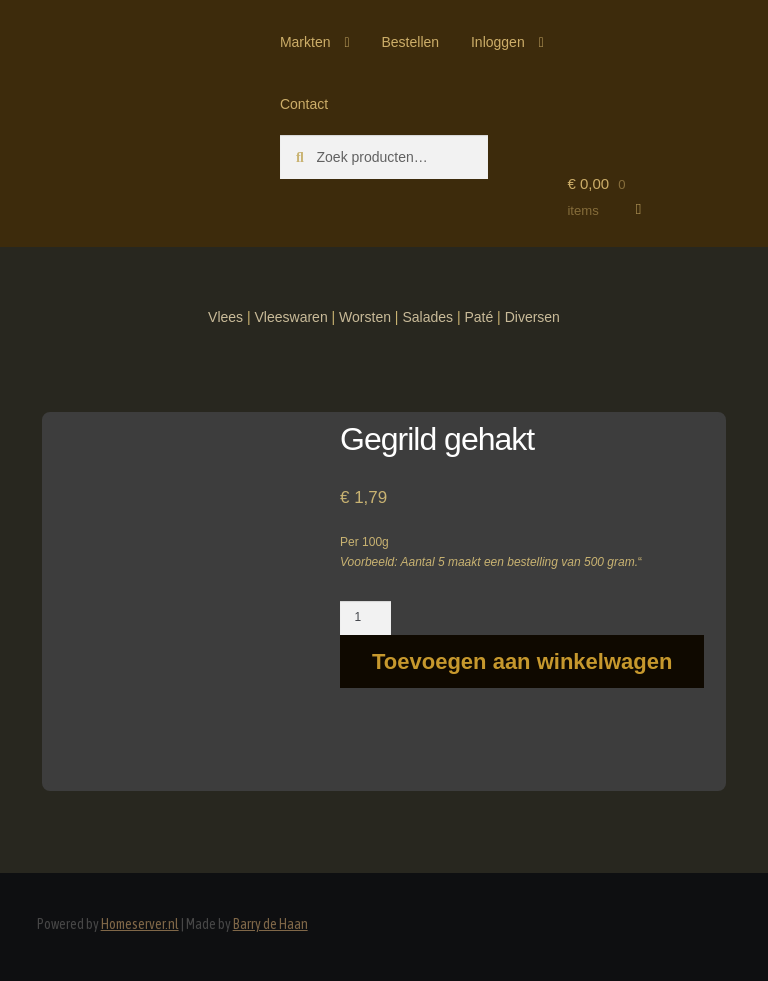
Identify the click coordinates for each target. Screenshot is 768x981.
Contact (304, 104)
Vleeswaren (291, 317)
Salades (427, 317)
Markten (305, 42)
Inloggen (498, 42)
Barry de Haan (270, 924)
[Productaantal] (365, 618)
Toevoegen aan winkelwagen (522, 661)
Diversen (532, 317)
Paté (478, 317)
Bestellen (410, 42)
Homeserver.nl (140, 924)
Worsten (365, 317)
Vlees (225, 317)
